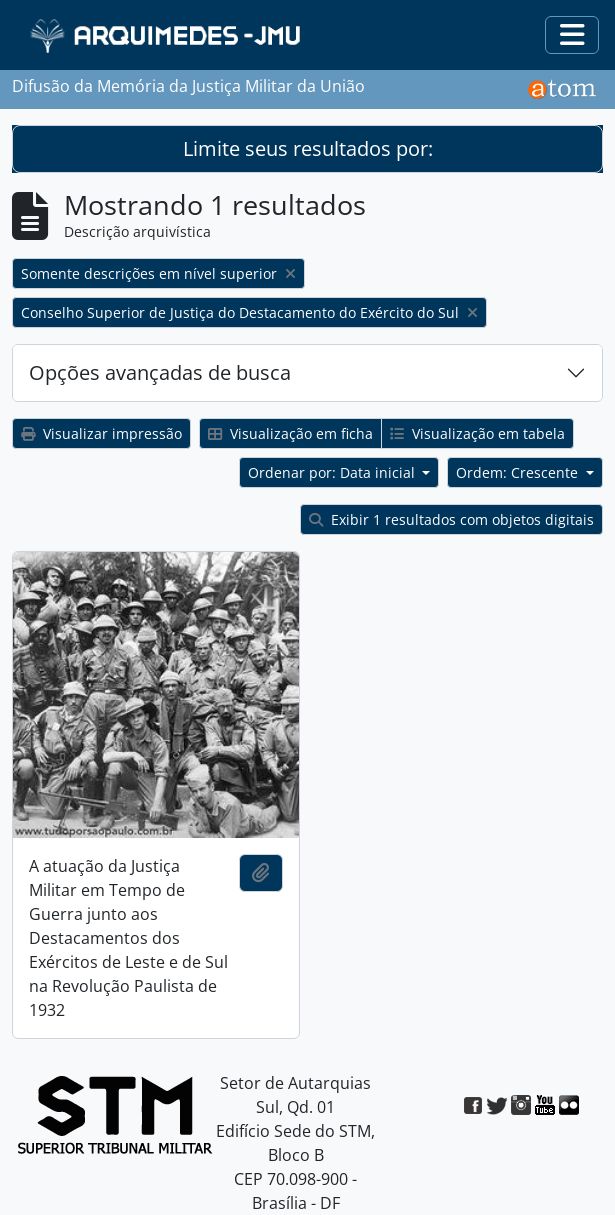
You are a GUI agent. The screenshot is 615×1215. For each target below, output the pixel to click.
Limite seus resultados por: (308, 148)
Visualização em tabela (477, 433)
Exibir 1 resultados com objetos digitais (451, 519)
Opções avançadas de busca (160, 372)
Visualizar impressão (101, 433)
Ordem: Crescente (519, 472)
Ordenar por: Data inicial (333, 472)
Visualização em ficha (290, 433)
